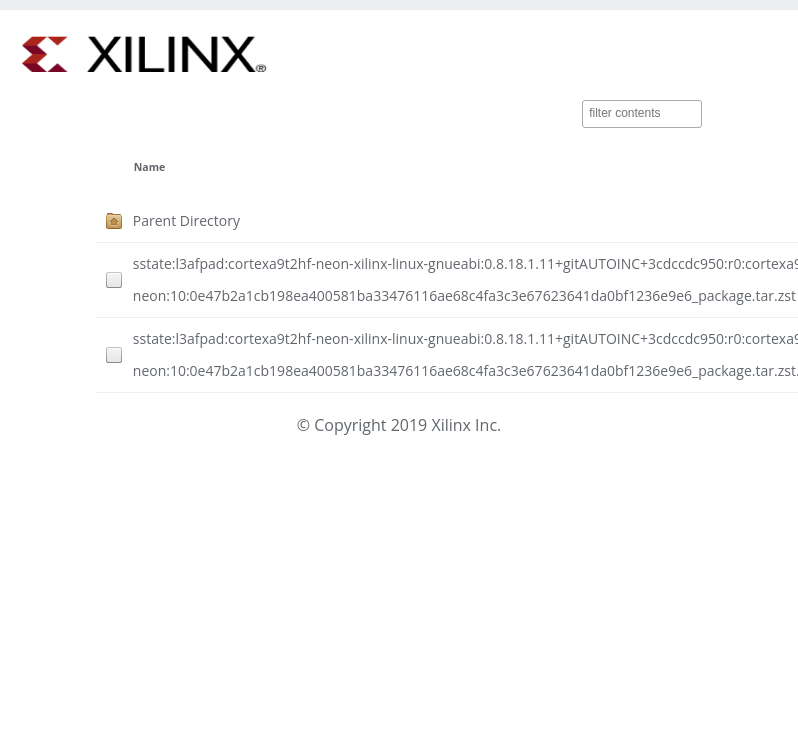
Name (149, 167)
